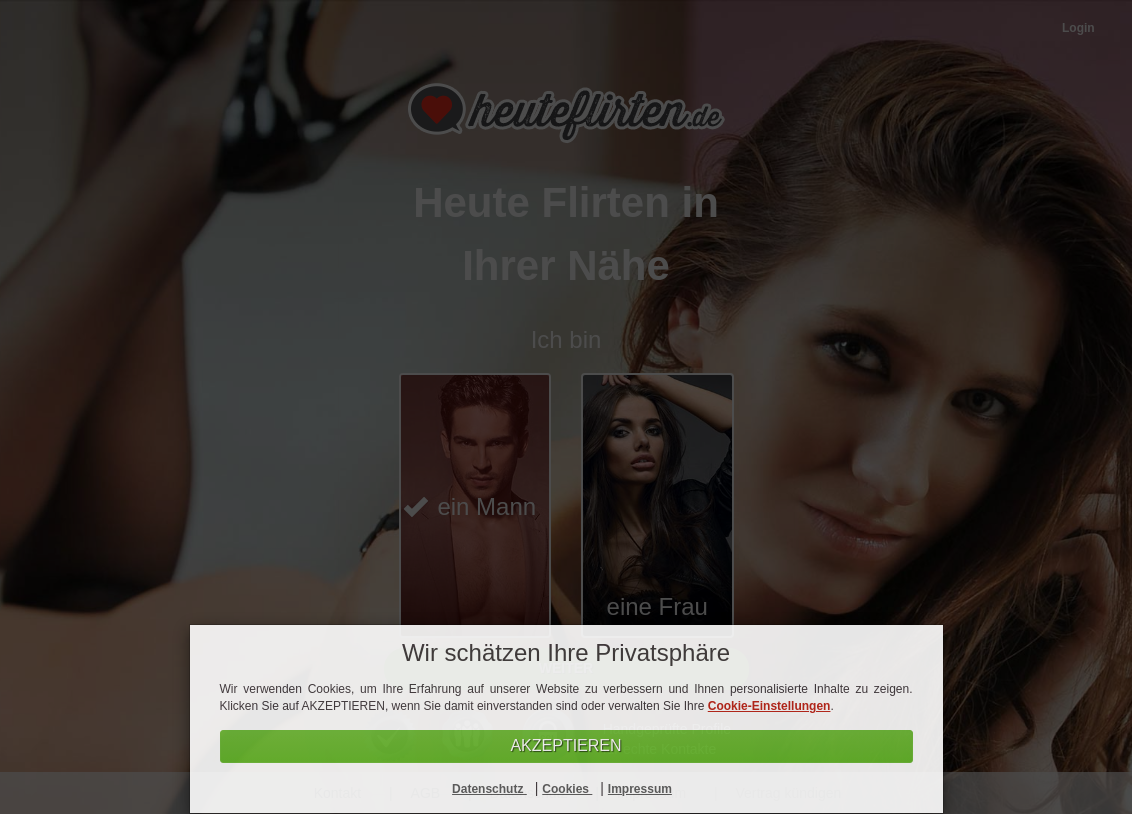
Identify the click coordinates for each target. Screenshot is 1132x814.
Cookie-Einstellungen (769, 706)
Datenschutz (489, 789)
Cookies (567, 789)
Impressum (640, 789)
